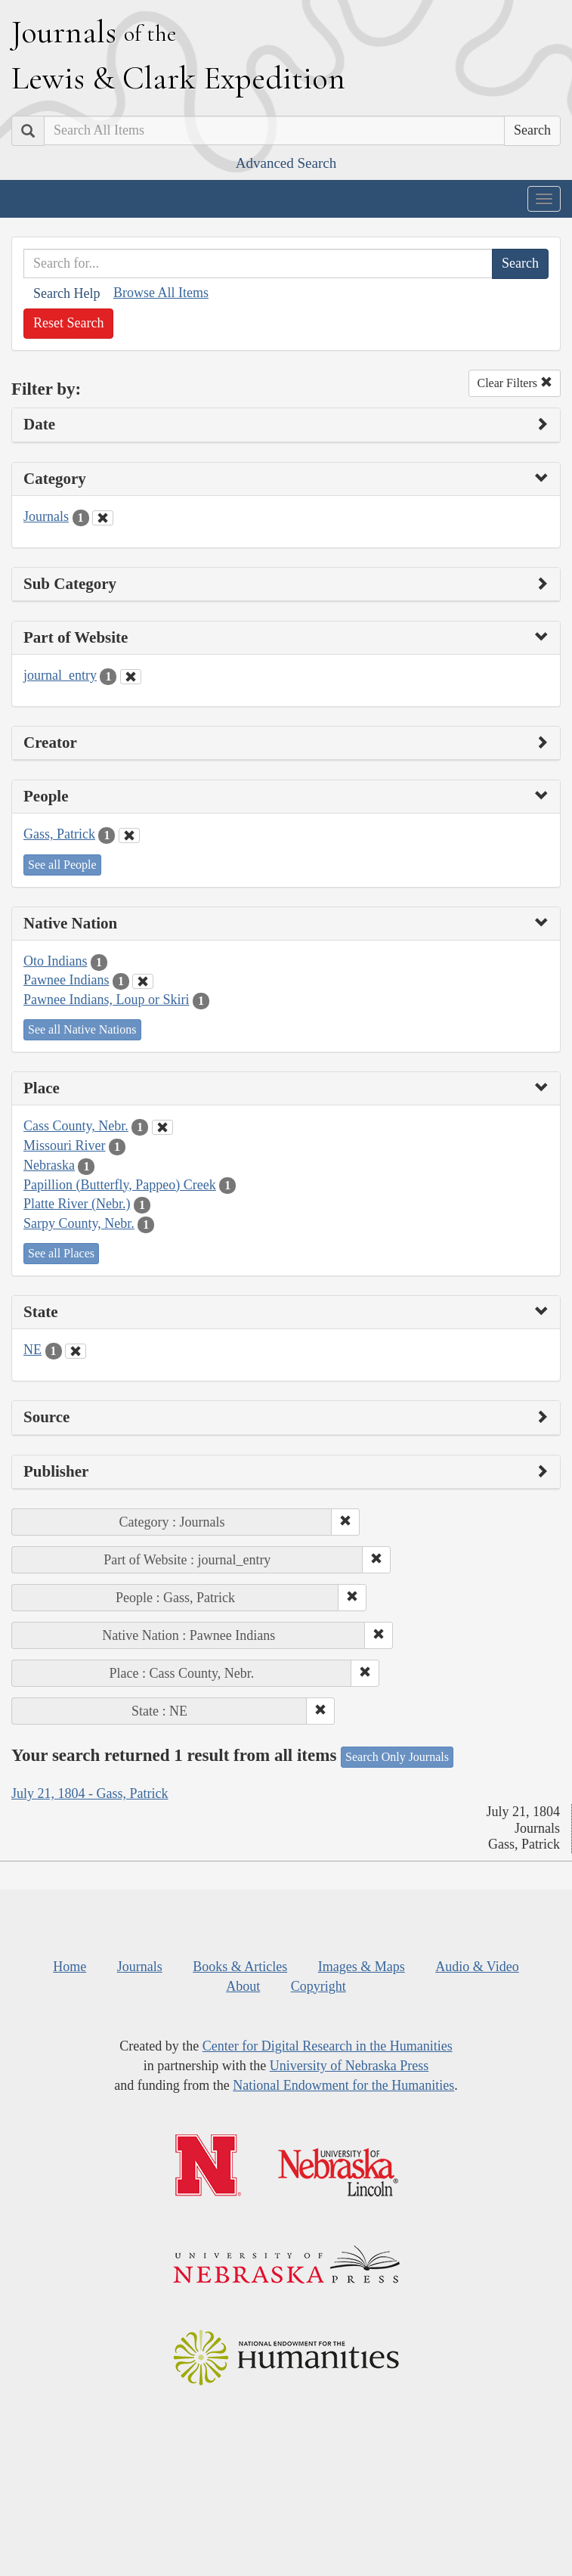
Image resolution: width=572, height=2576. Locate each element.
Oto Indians (55, 961)
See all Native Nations (82, 1029)
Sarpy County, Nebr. (78, 1223)
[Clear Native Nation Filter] (142, 981)
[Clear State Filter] (75, 1351)
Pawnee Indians (66, 979)
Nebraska (49, 1165)
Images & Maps (361, 1966)
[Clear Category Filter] (102, 517)
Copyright (318, 1986)
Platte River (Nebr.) (76, 1203)
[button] (345, 1522)
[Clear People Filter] (129, 835)
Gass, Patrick (59, 834)
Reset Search (68, 322)
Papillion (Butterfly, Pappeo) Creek (119, 1184)
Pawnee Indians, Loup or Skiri (106, 999)
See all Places (61, 1253)
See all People (62, 864)
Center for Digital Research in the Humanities (328, 2046)
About (243, 1986)
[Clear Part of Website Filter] (130, 676)
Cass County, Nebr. (75, 1125)
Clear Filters (514, 383)
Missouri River (64, 1145)
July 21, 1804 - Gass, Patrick (89, 1793)
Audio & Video (477, 1966)
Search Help (66, 293)
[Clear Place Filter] (162, 1127)
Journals (46, 516)
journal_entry (60, 675)
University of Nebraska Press (349, 2065)
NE (32, 1349)
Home (69, 1966)
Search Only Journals (397, 1756)
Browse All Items (161, 292)
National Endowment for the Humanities (343, 2085)
